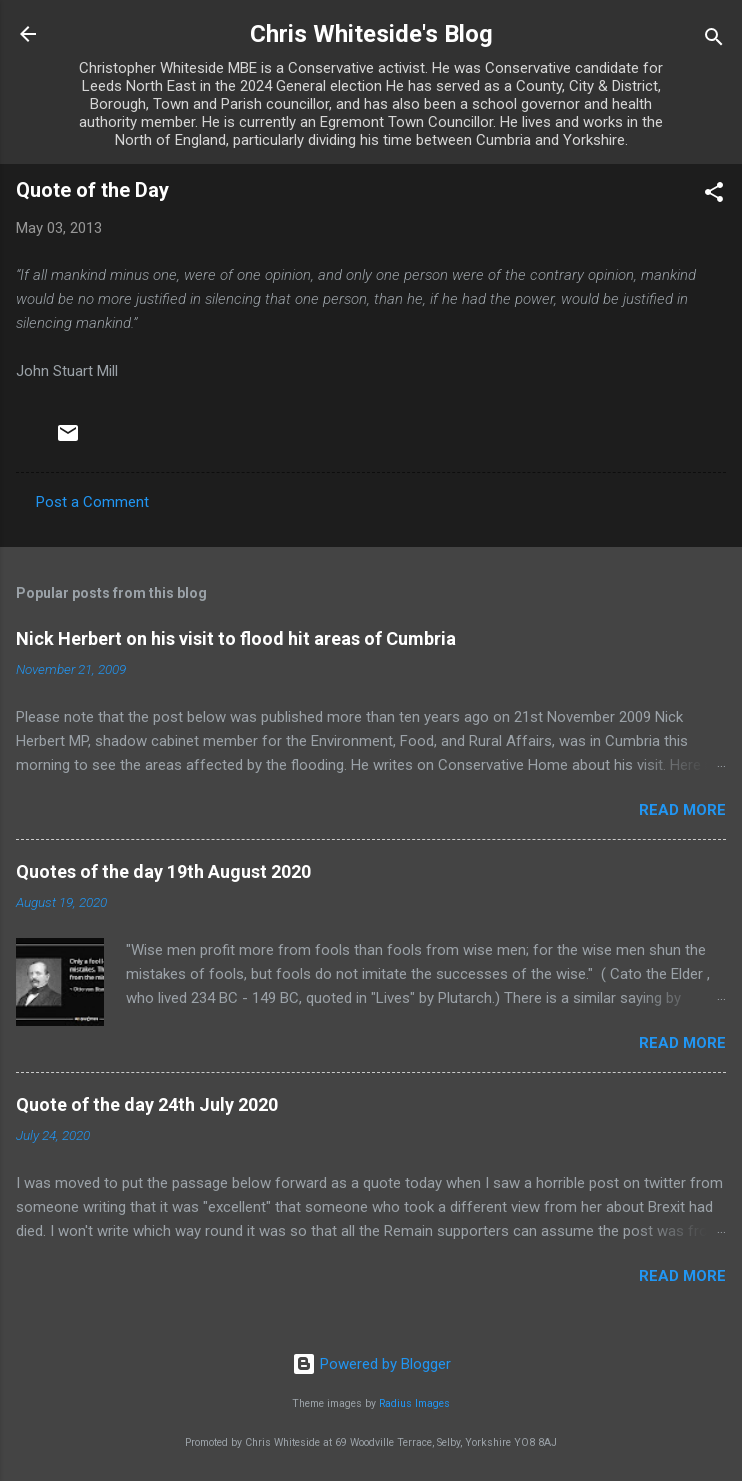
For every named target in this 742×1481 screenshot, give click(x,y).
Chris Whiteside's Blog (371, 34)
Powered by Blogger (371, 1364)
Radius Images (414, 1403)
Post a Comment (92, 502)
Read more (682, 810)
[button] (714, 195)
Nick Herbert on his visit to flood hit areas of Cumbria (236, 638)
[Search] (714, 40)
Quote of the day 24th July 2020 (147, 1104)
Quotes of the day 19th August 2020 (163, 871)
